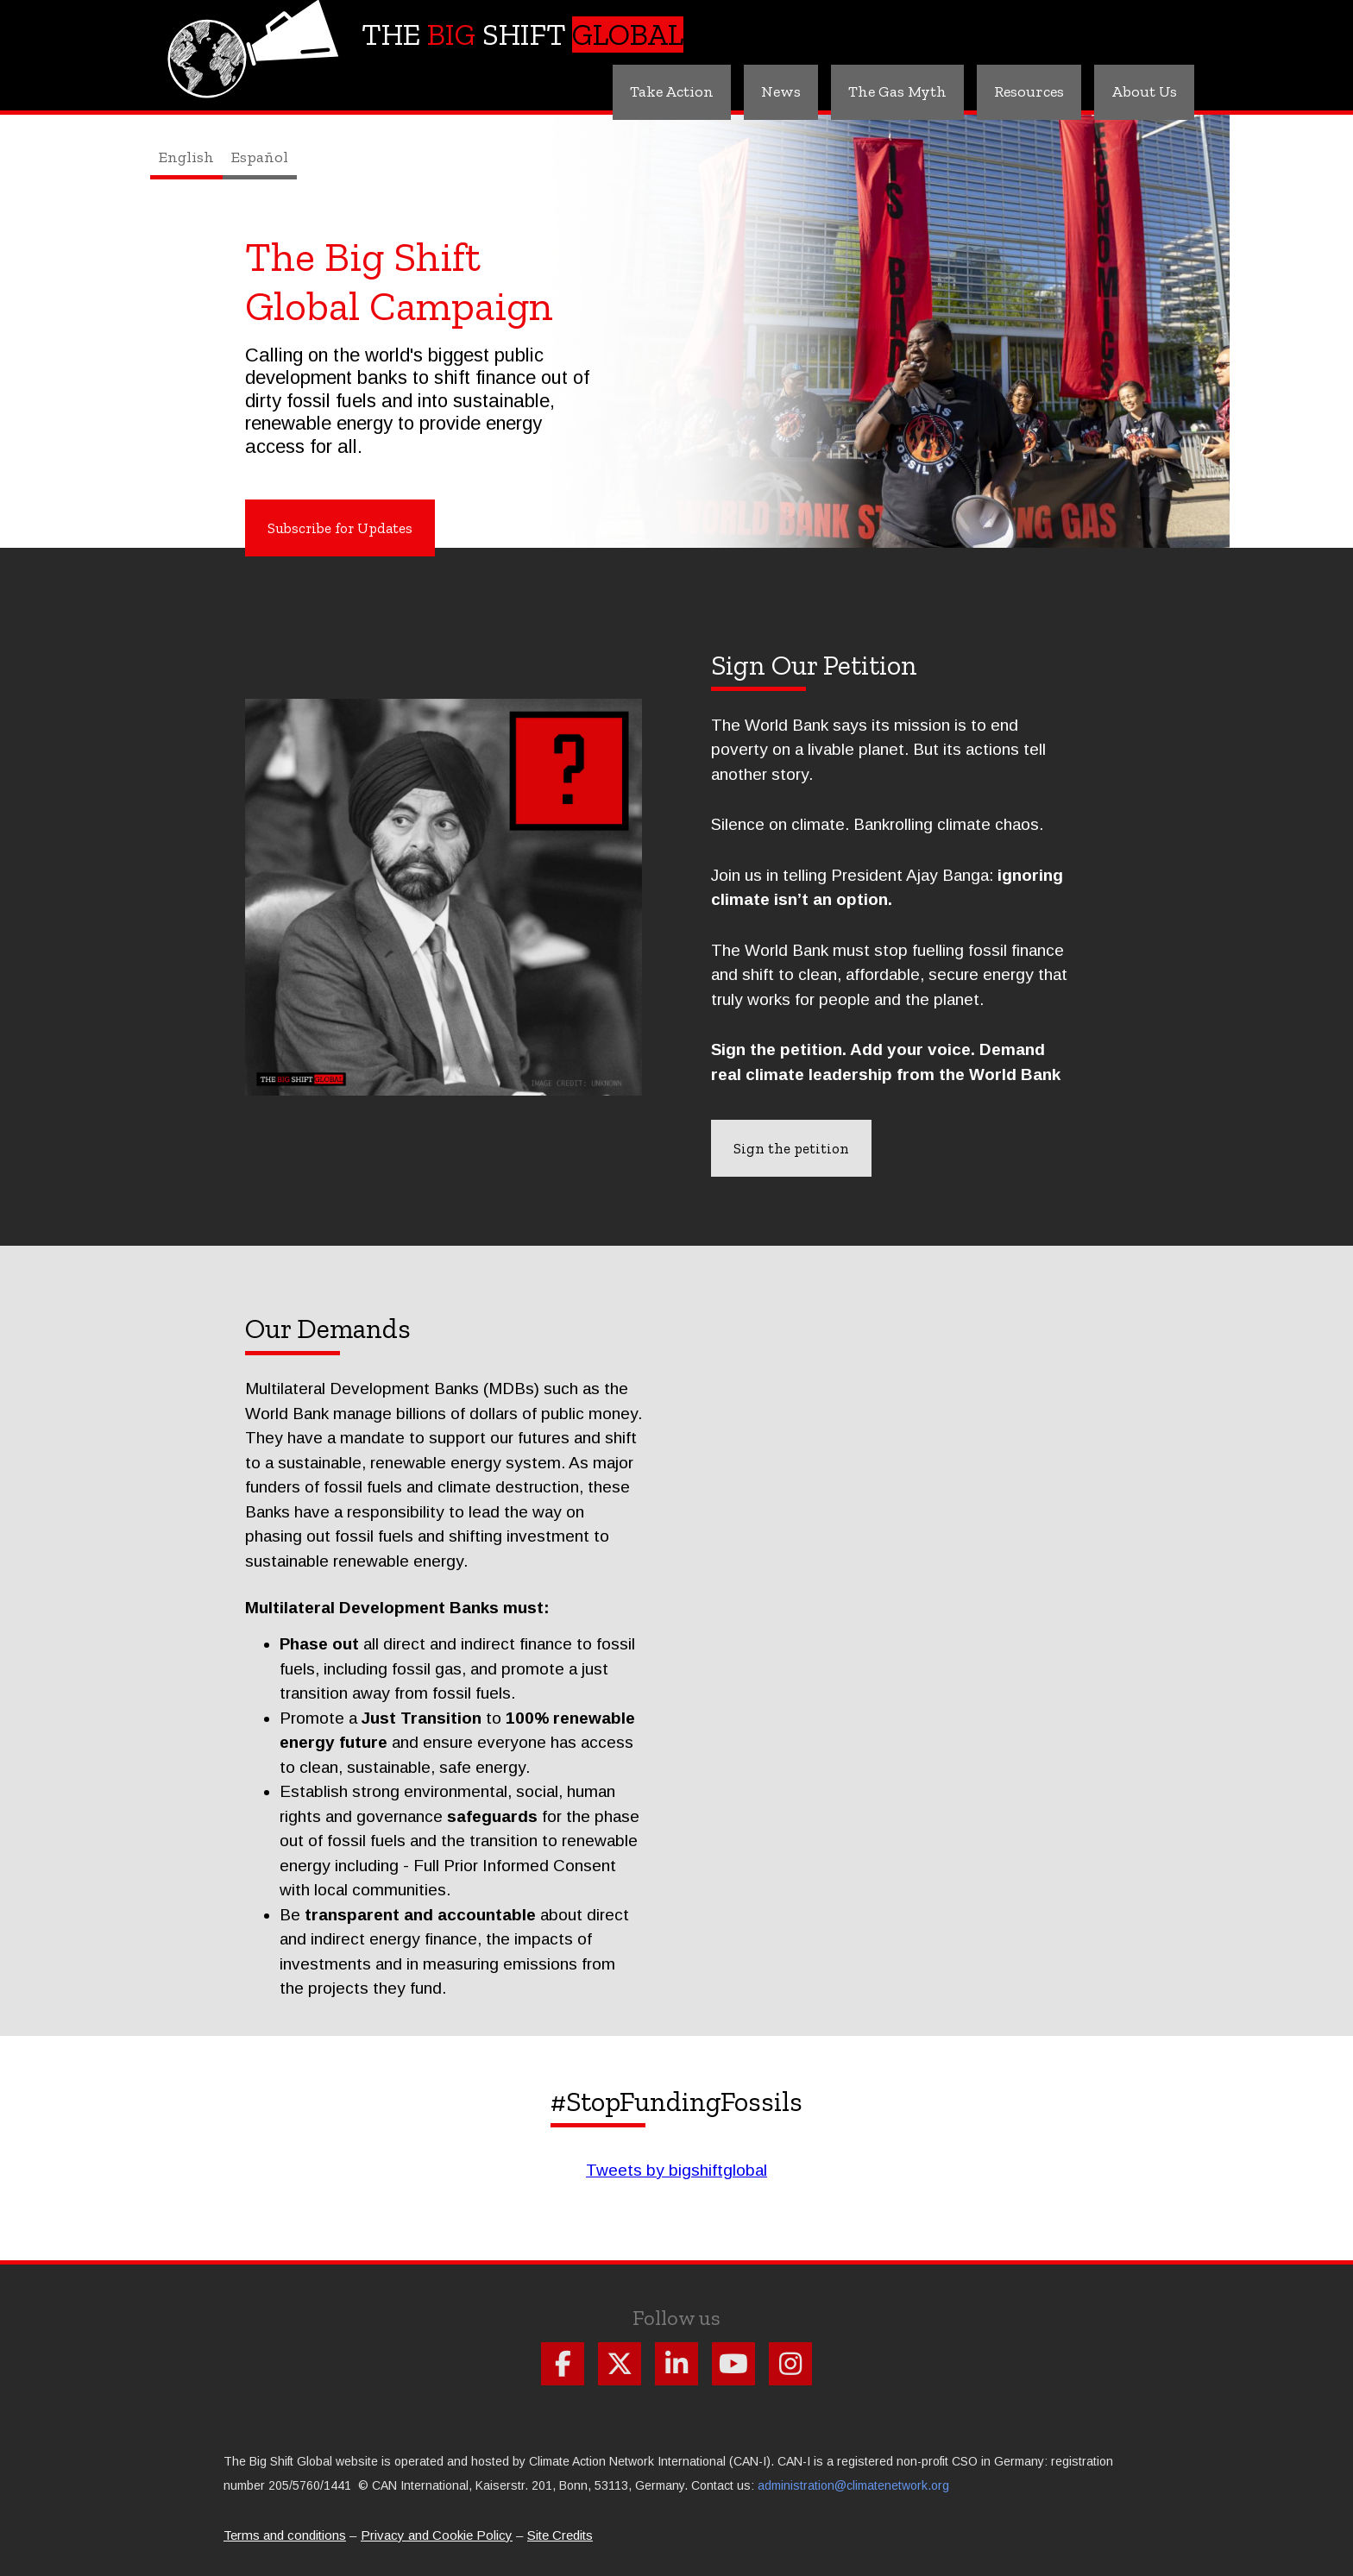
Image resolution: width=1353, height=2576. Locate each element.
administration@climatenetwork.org (853, 2485)
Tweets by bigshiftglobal (676, 2170)
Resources (1029, 91)
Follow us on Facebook (562, 2363)
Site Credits (560, 2535)
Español (259, 157)
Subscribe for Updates (339, 528)
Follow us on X (619, 2363)
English (186, 157)
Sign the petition (791, 1148)
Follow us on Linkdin (676, 2363)
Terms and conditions (284, 2535)
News (781, 91)
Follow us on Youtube (733, 2363)
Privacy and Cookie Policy (437, 2535)
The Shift (522, 34)
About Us (1144, 91)
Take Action (672, 91)
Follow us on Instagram (790, 2363)
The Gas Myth (897, 91)
